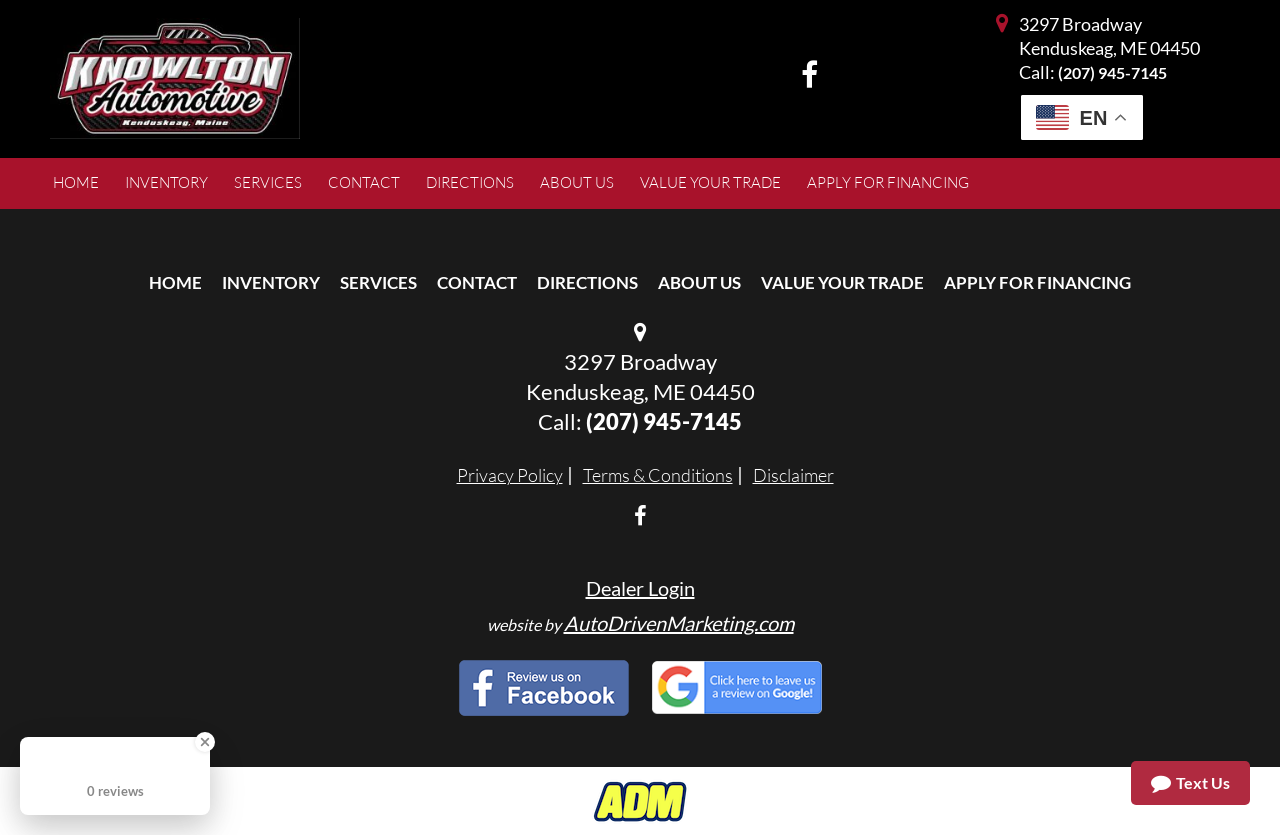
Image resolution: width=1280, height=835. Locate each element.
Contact (477, 282)
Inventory (271, 282)
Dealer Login (640, 588)
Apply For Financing (1037, 282)
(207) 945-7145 (1112, 72)
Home (175, 282)
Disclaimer (793, 475)
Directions (587, 282)
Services (378, 282)
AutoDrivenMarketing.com (679, 623)
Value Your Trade (842, 282)
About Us (699, 282)
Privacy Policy (510, 475)
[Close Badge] (205, 742)
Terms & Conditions (658, 475)
